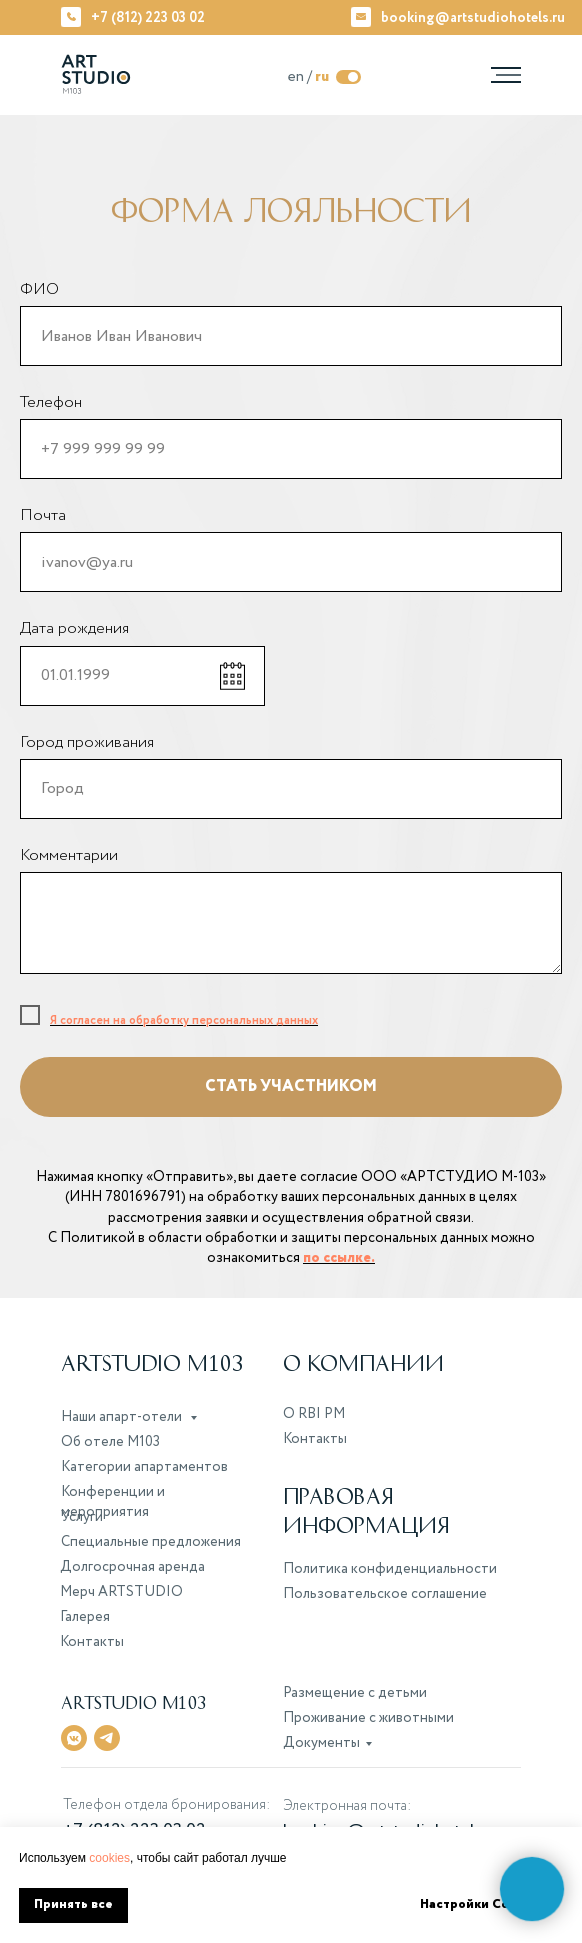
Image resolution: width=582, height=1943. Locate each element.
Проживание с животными (368, 1718)
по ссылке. (339, 1258)
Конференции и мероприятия (113, 1502)
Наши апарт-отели (123, 1417)
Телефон (51, 402)
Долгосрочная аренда (132, 1567)
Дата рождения (74, 628)
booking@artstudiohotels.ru (473, 18)
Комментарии (69, 855)
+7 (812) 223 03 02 (148, 18)
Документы (321, 1743)
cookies (109, 1858)
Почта (43, 515)
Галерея (85, 1617)
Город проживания (87, 742)
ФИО (39, 289)
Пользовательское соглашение (385, 1594)
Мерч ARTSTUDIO (121, 1592)
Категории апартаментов (144, 1467)
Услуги (82, 1517)
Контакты (315, 1439)
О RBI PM (314, 1414)
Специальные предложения (151, 1542)
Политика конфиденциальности (390, 1569)
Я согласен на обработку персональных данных (184, 1020)
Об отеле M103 (110, 1442)
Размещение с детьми (355, 1693)
